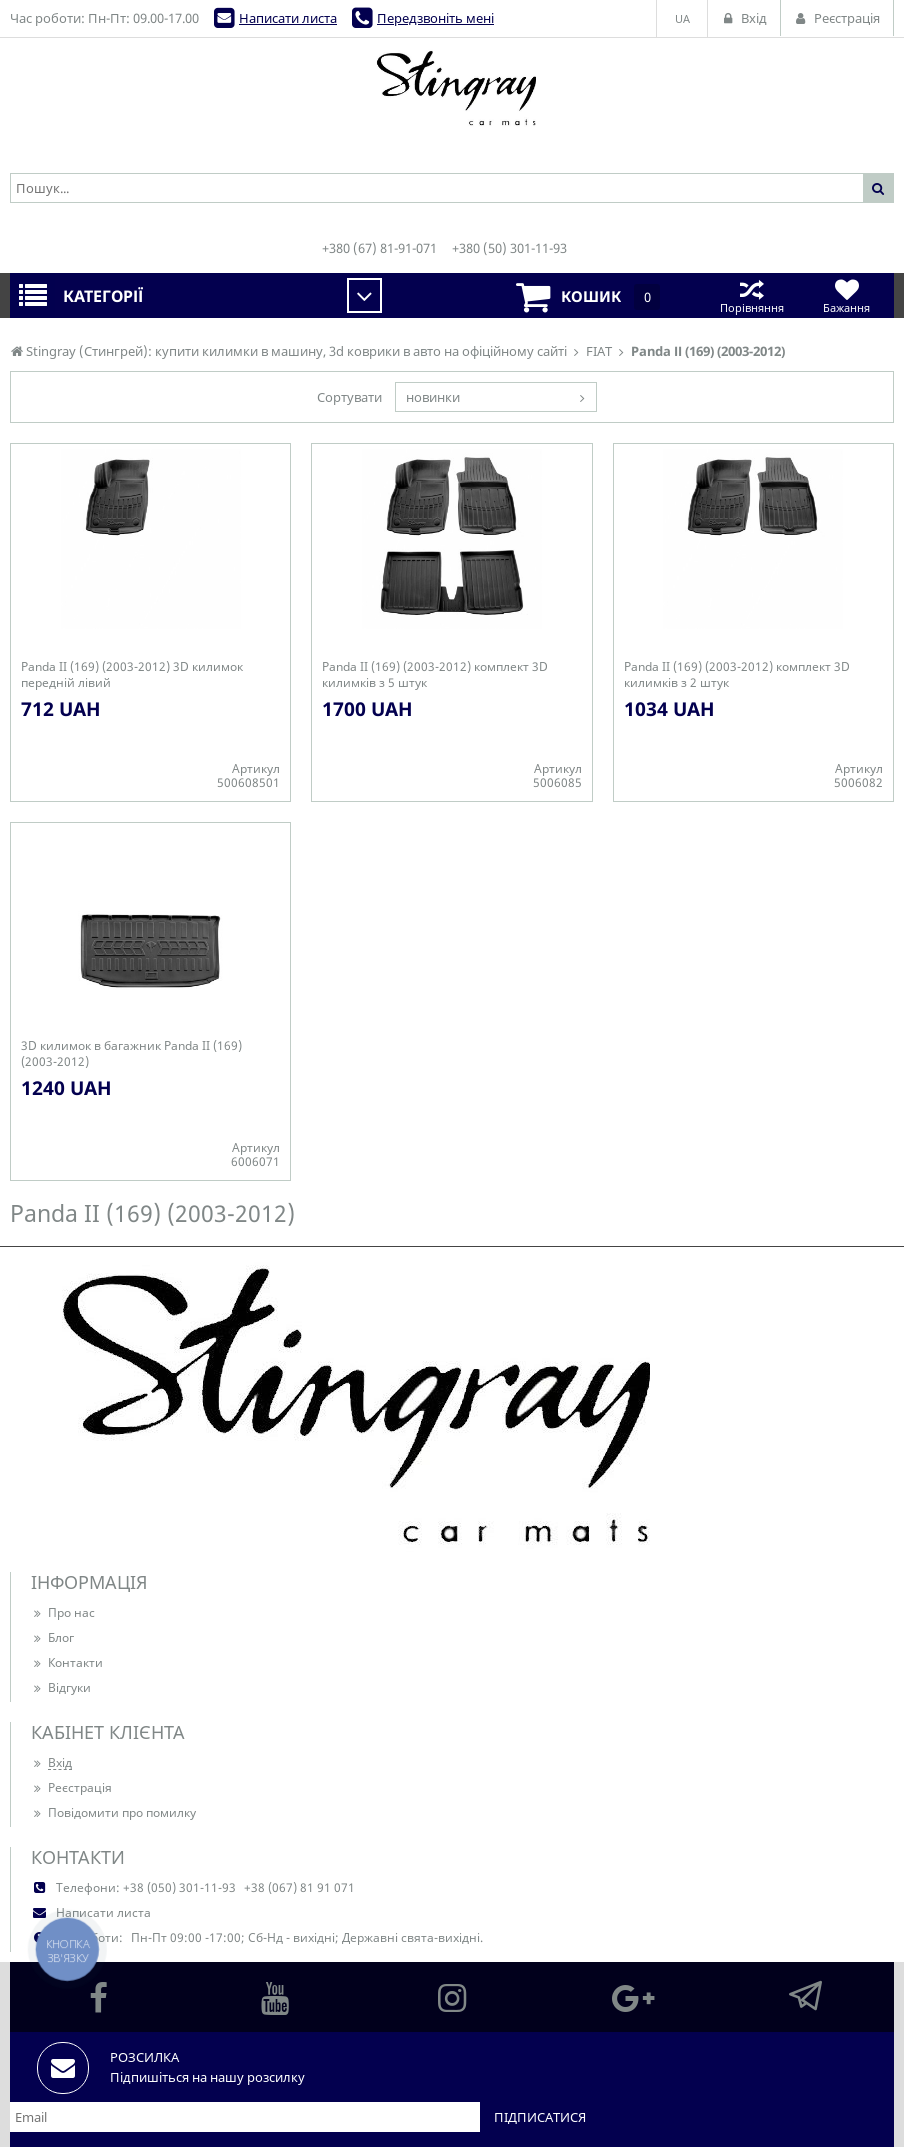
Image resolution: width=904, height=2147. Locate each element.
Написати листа (288, 18)
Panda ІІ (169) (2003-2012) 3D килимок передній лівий (132, 675)
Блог (52, 1637)
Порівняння (751, 295)
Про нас (63, 1612)
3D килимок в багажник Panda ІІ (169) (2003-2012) (131, 1054)
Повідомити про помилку (113, 1812)
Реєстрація (71, 1787)
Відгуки (61, 1687)
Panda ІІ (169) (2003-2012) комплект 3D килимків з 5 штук (435, 675)
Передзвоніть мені (435, 18)
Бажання (846, 295)
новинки (433, 397)
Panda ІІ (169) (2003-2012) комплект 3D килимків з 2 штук (737, 675)
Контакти (67, 1662)
